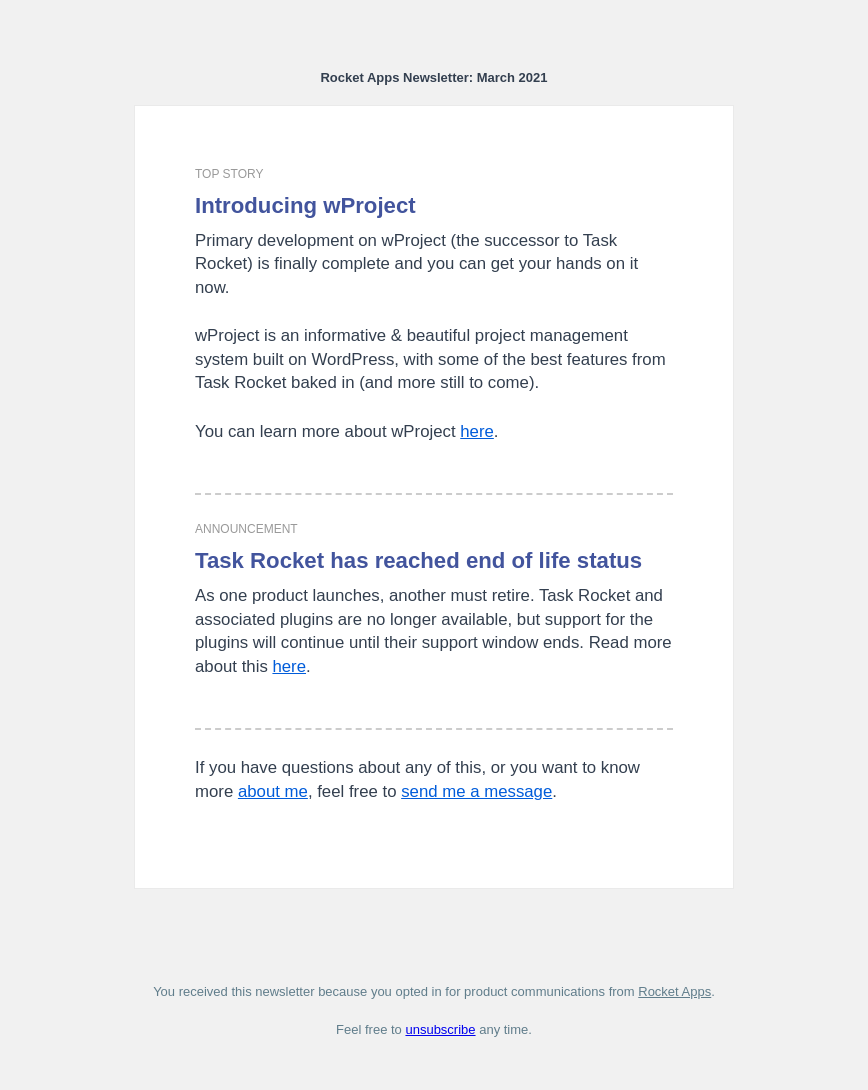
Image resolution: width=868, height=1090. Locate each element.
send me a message (476, 791)
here (477, 431)
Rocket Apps (674, 991)
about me (273, 791)
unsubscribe (440, 1029)
